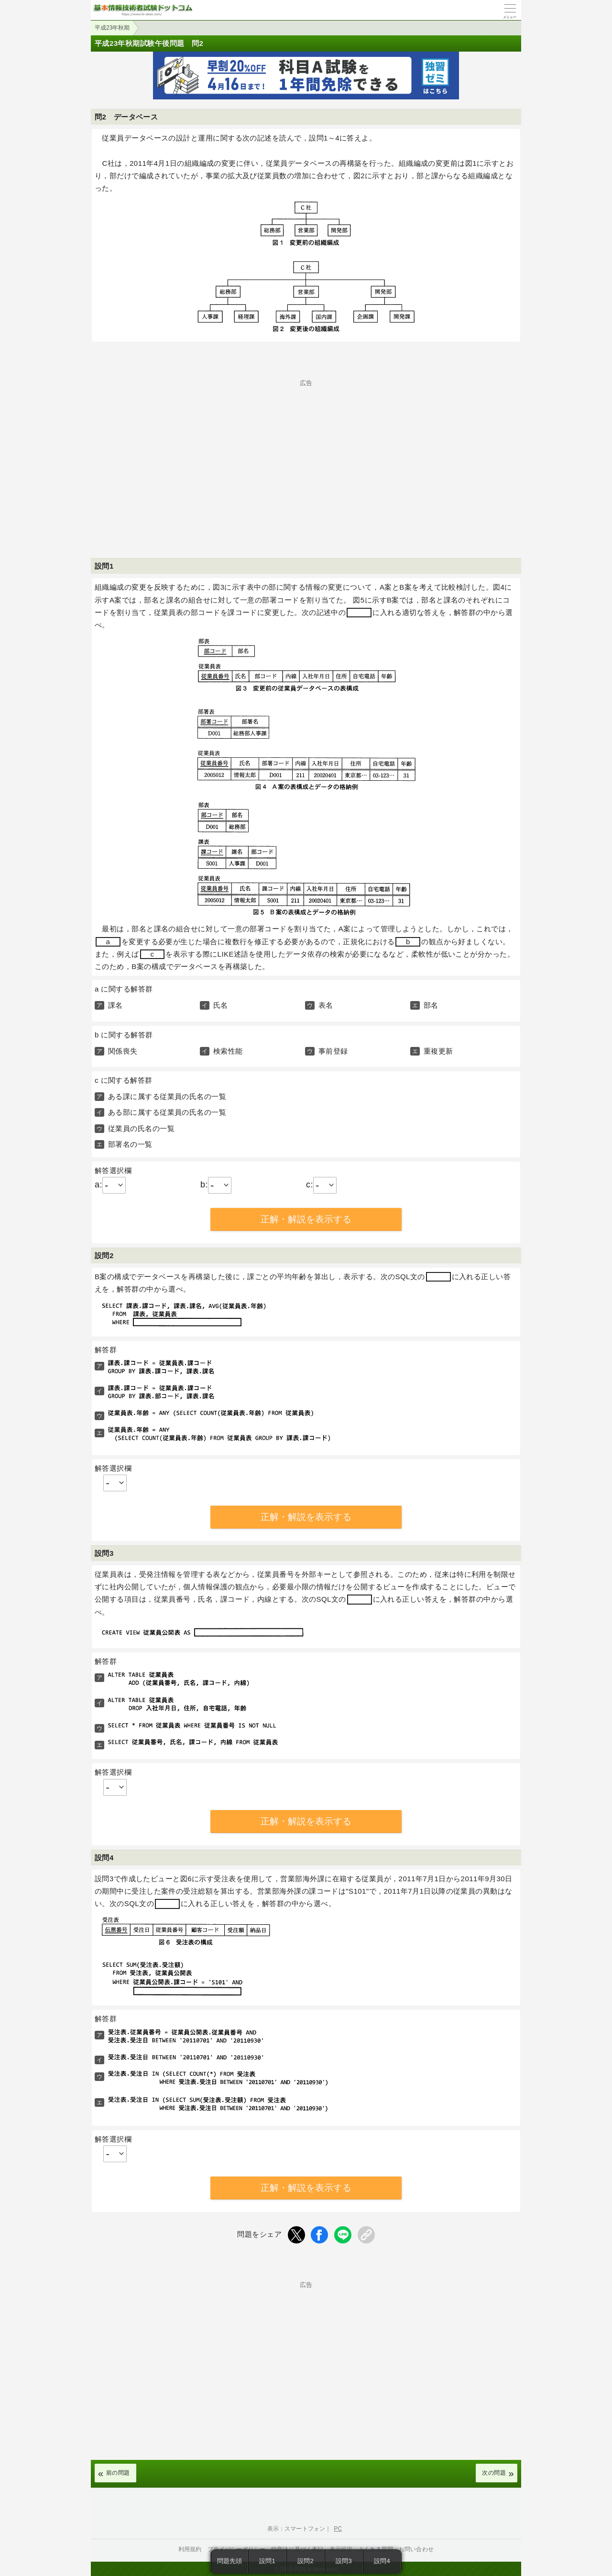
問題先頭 (229, 2561)
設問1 (267, 2561)
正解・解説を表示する (306, 1219)
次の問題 (494, 2472)
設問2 (305, 2561)
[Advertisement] (306, 453)
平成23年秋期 (112, 27)
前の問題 (118, 2472)
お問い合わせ (416, 2549)
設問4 (382, 2561)
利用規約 (190, 2549)
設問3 (344, 2561)
